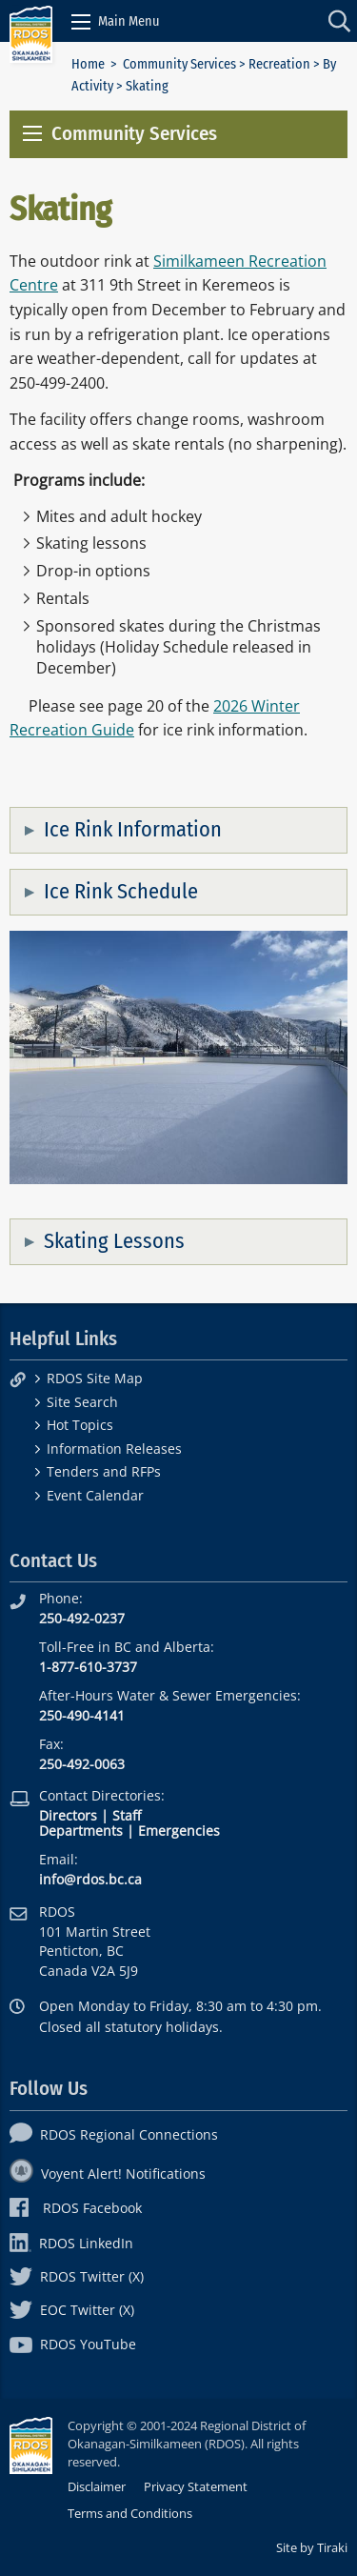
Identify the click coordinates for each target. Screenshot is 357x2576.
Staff (126, 1815)
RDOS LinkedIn (71, 2243)
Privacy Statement (196, 2486)
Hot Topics (80, 1425)
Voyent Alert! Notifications (108, 2173)
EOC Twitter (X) (72, 2310)
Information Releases (114, 1448)
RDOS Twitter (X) (77, 2276)
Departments (81, 1830)
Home (88, 64)
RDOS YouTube (73, 2344)
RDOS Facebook (76, 2208)
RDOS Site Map (95, 1378)
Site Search (82, 1402)
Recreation (279, 64)
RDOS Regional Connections (114, 2134)
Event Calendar (95, 1495)
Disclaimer (97, 2486)
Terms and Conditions (130, 2513)
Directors (68, 1815)
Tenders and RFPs (104, 1471)
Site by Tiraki (311, 2547)
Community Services (179, 64)
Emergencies (179, 1830)
